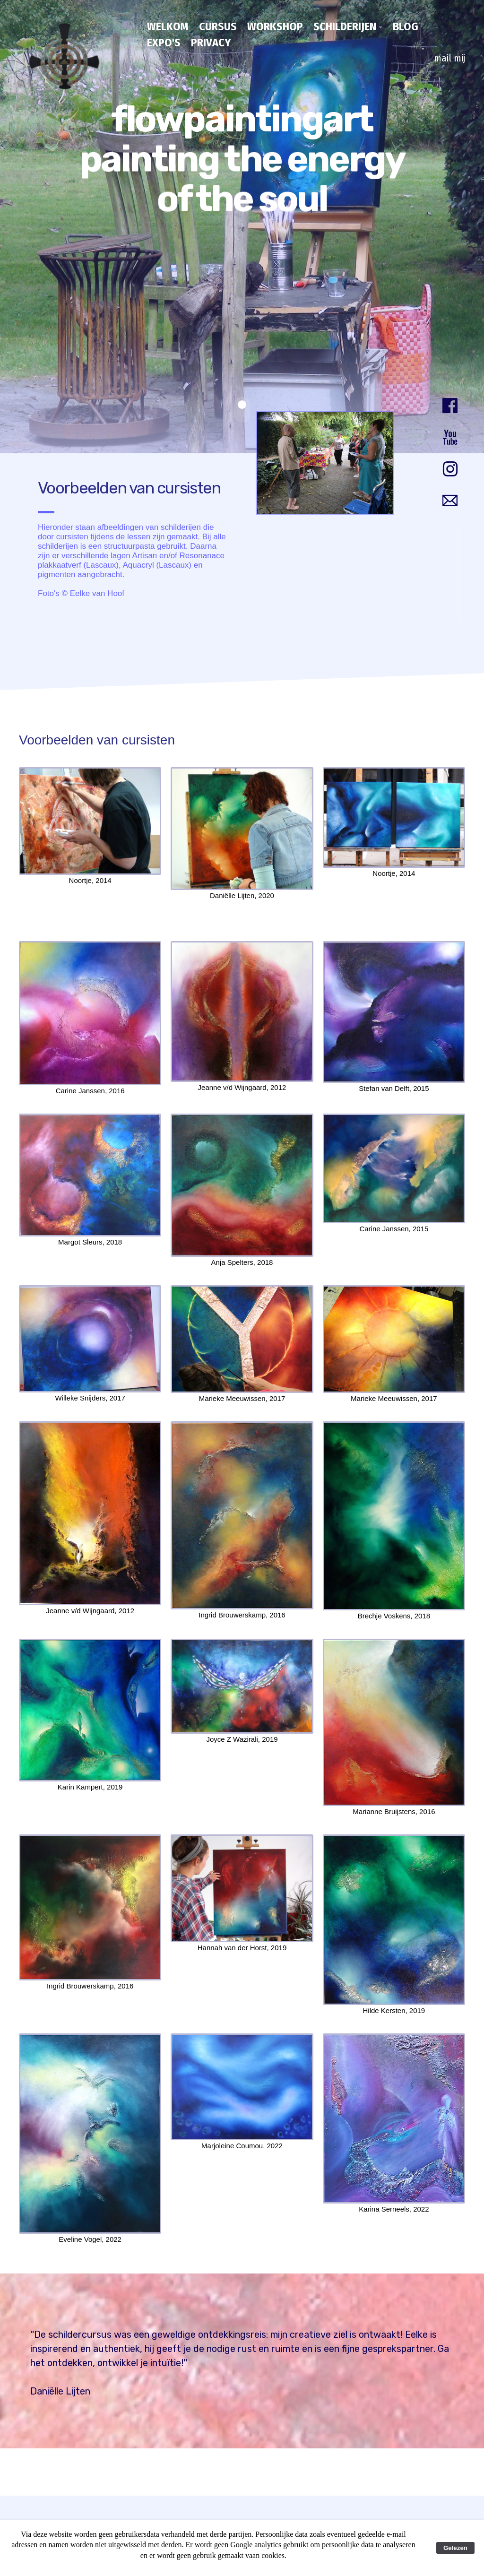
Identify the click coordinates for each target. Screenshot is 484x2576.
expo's (164, 42)
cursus (218, 26)
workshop (275, 26)
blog (405, 26)
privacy (211, 42)
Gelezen (455, 2547)
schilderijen (344, 26)
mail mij (449, 58)
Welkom (168, 26)
